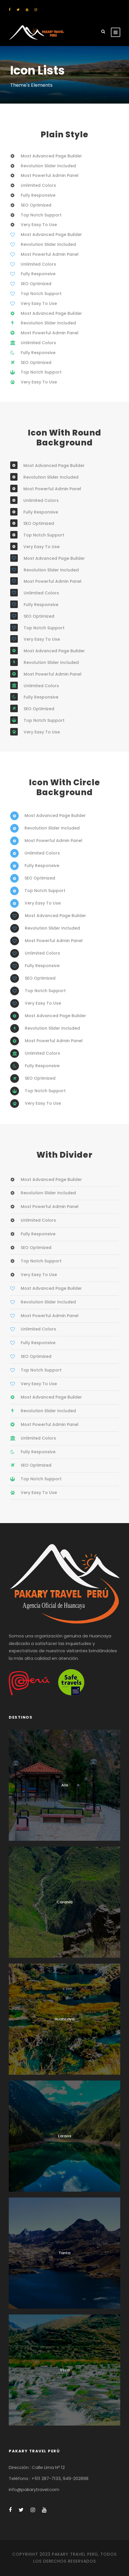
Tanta (64, 2253)
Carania (64, 1902)
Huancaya (64, 2019)
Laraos (64, 2136)
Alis (64, 1785)
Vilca (64, 2370)
